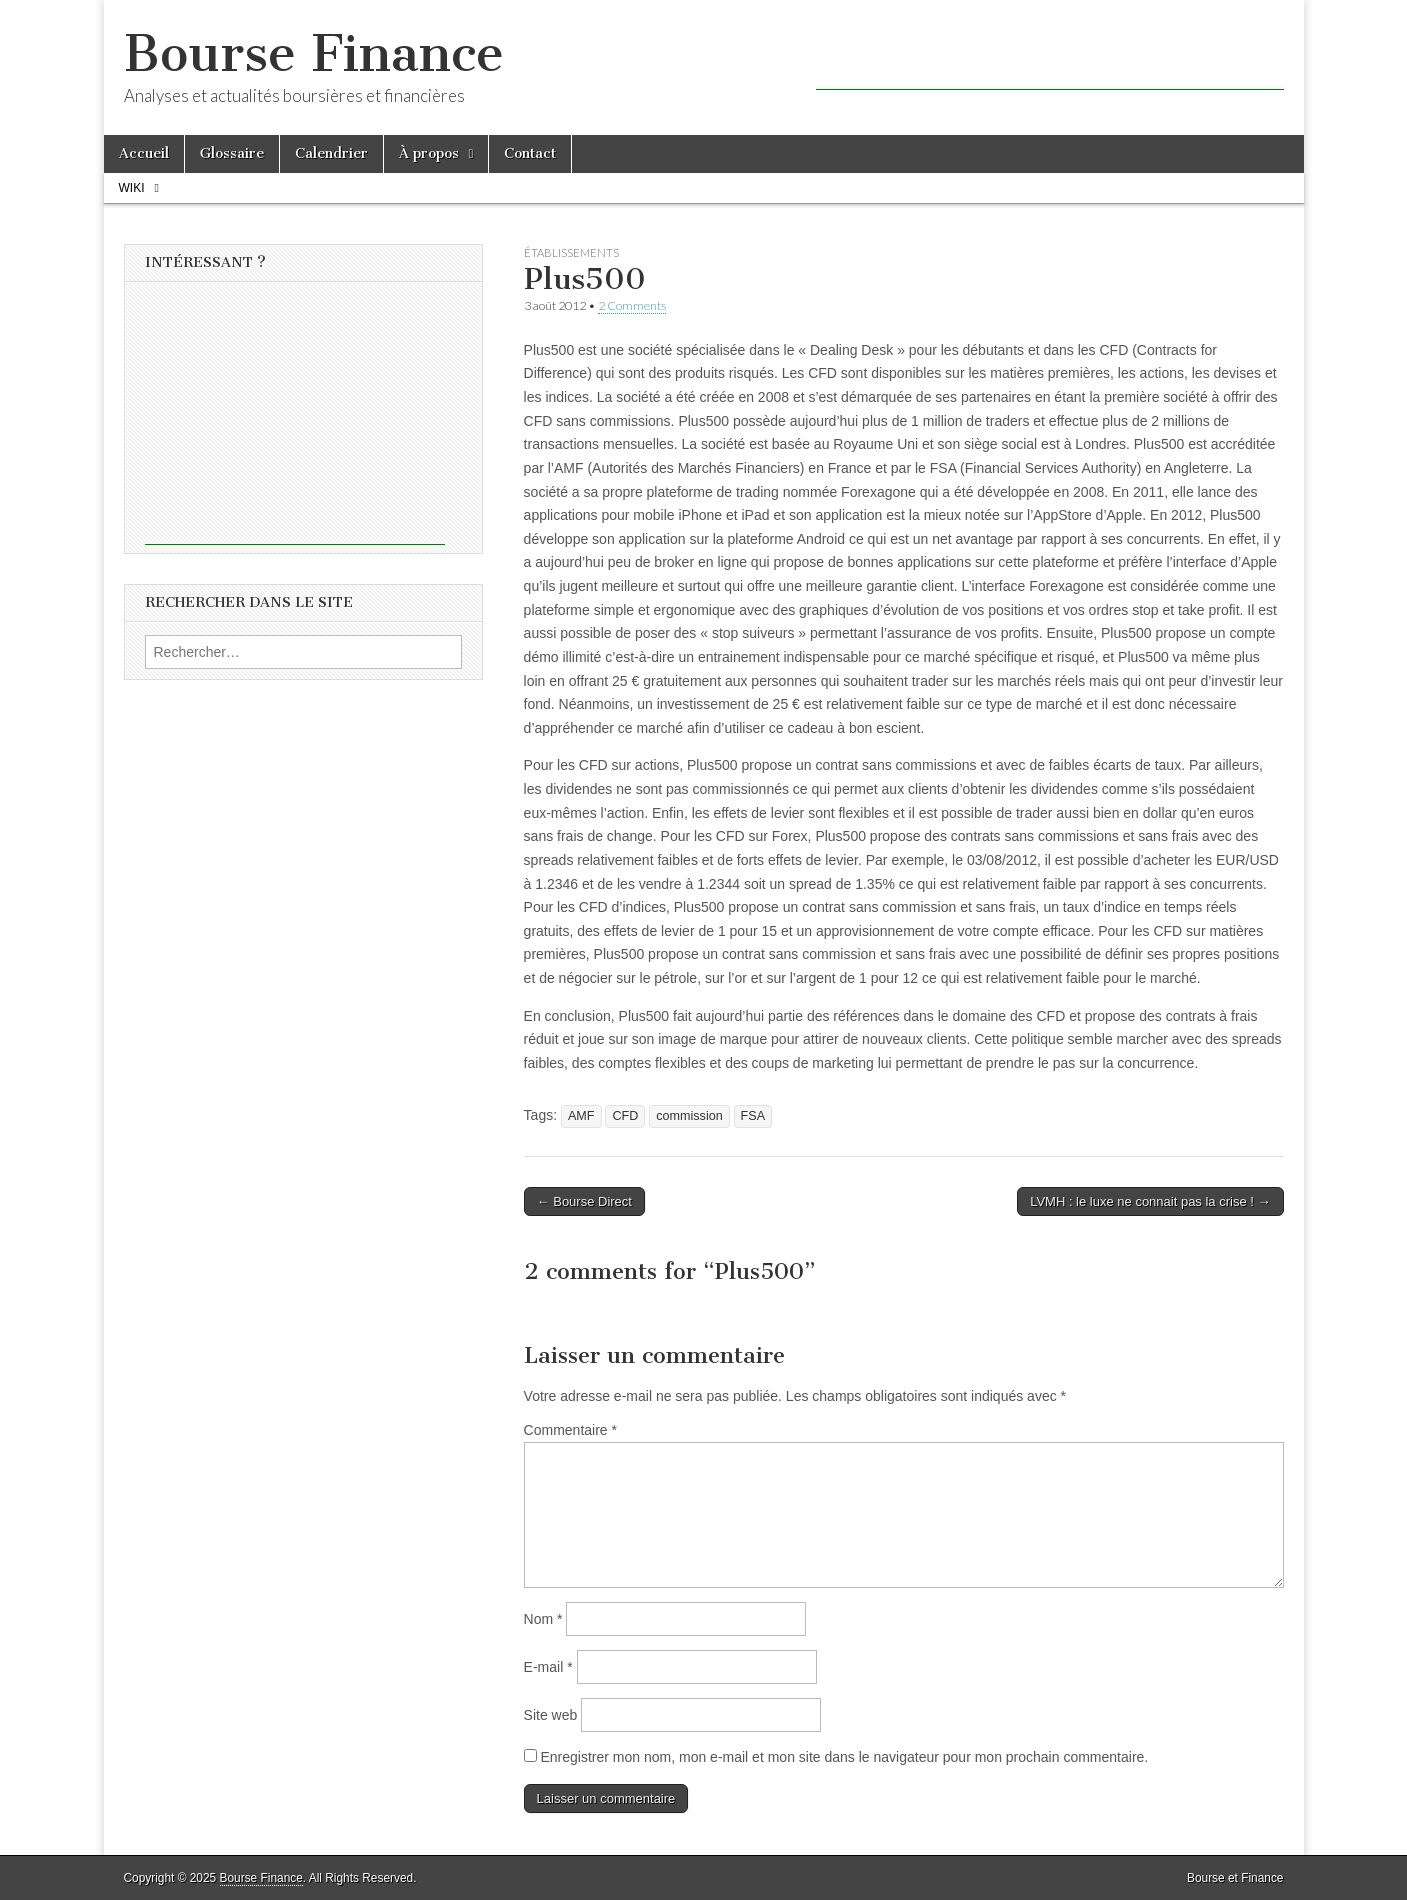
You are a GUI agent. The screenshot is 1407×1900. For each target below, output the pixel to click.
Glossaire (232, 153)
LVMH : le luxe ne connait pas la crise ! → (1150, 1201)
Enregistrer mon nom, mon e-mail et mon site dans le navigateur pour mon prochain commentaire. (844, 1757)
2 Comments (632, 305)
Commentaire (570, 1430)
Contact (530, 153)
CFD (625, 1116)
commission (689, 1116)
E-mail (548, 1667)
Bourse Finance (314, 53)
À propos (429, 153)
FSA (753, 1116)
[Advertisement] (1050, 60)
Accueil (144, 153)
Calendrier (331, 153)
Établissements (571, 252)
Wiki (132, 188)
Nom (543, 1619)
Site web (551, 1715)
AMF (581, 1116)
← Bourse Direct (584, 1201)
